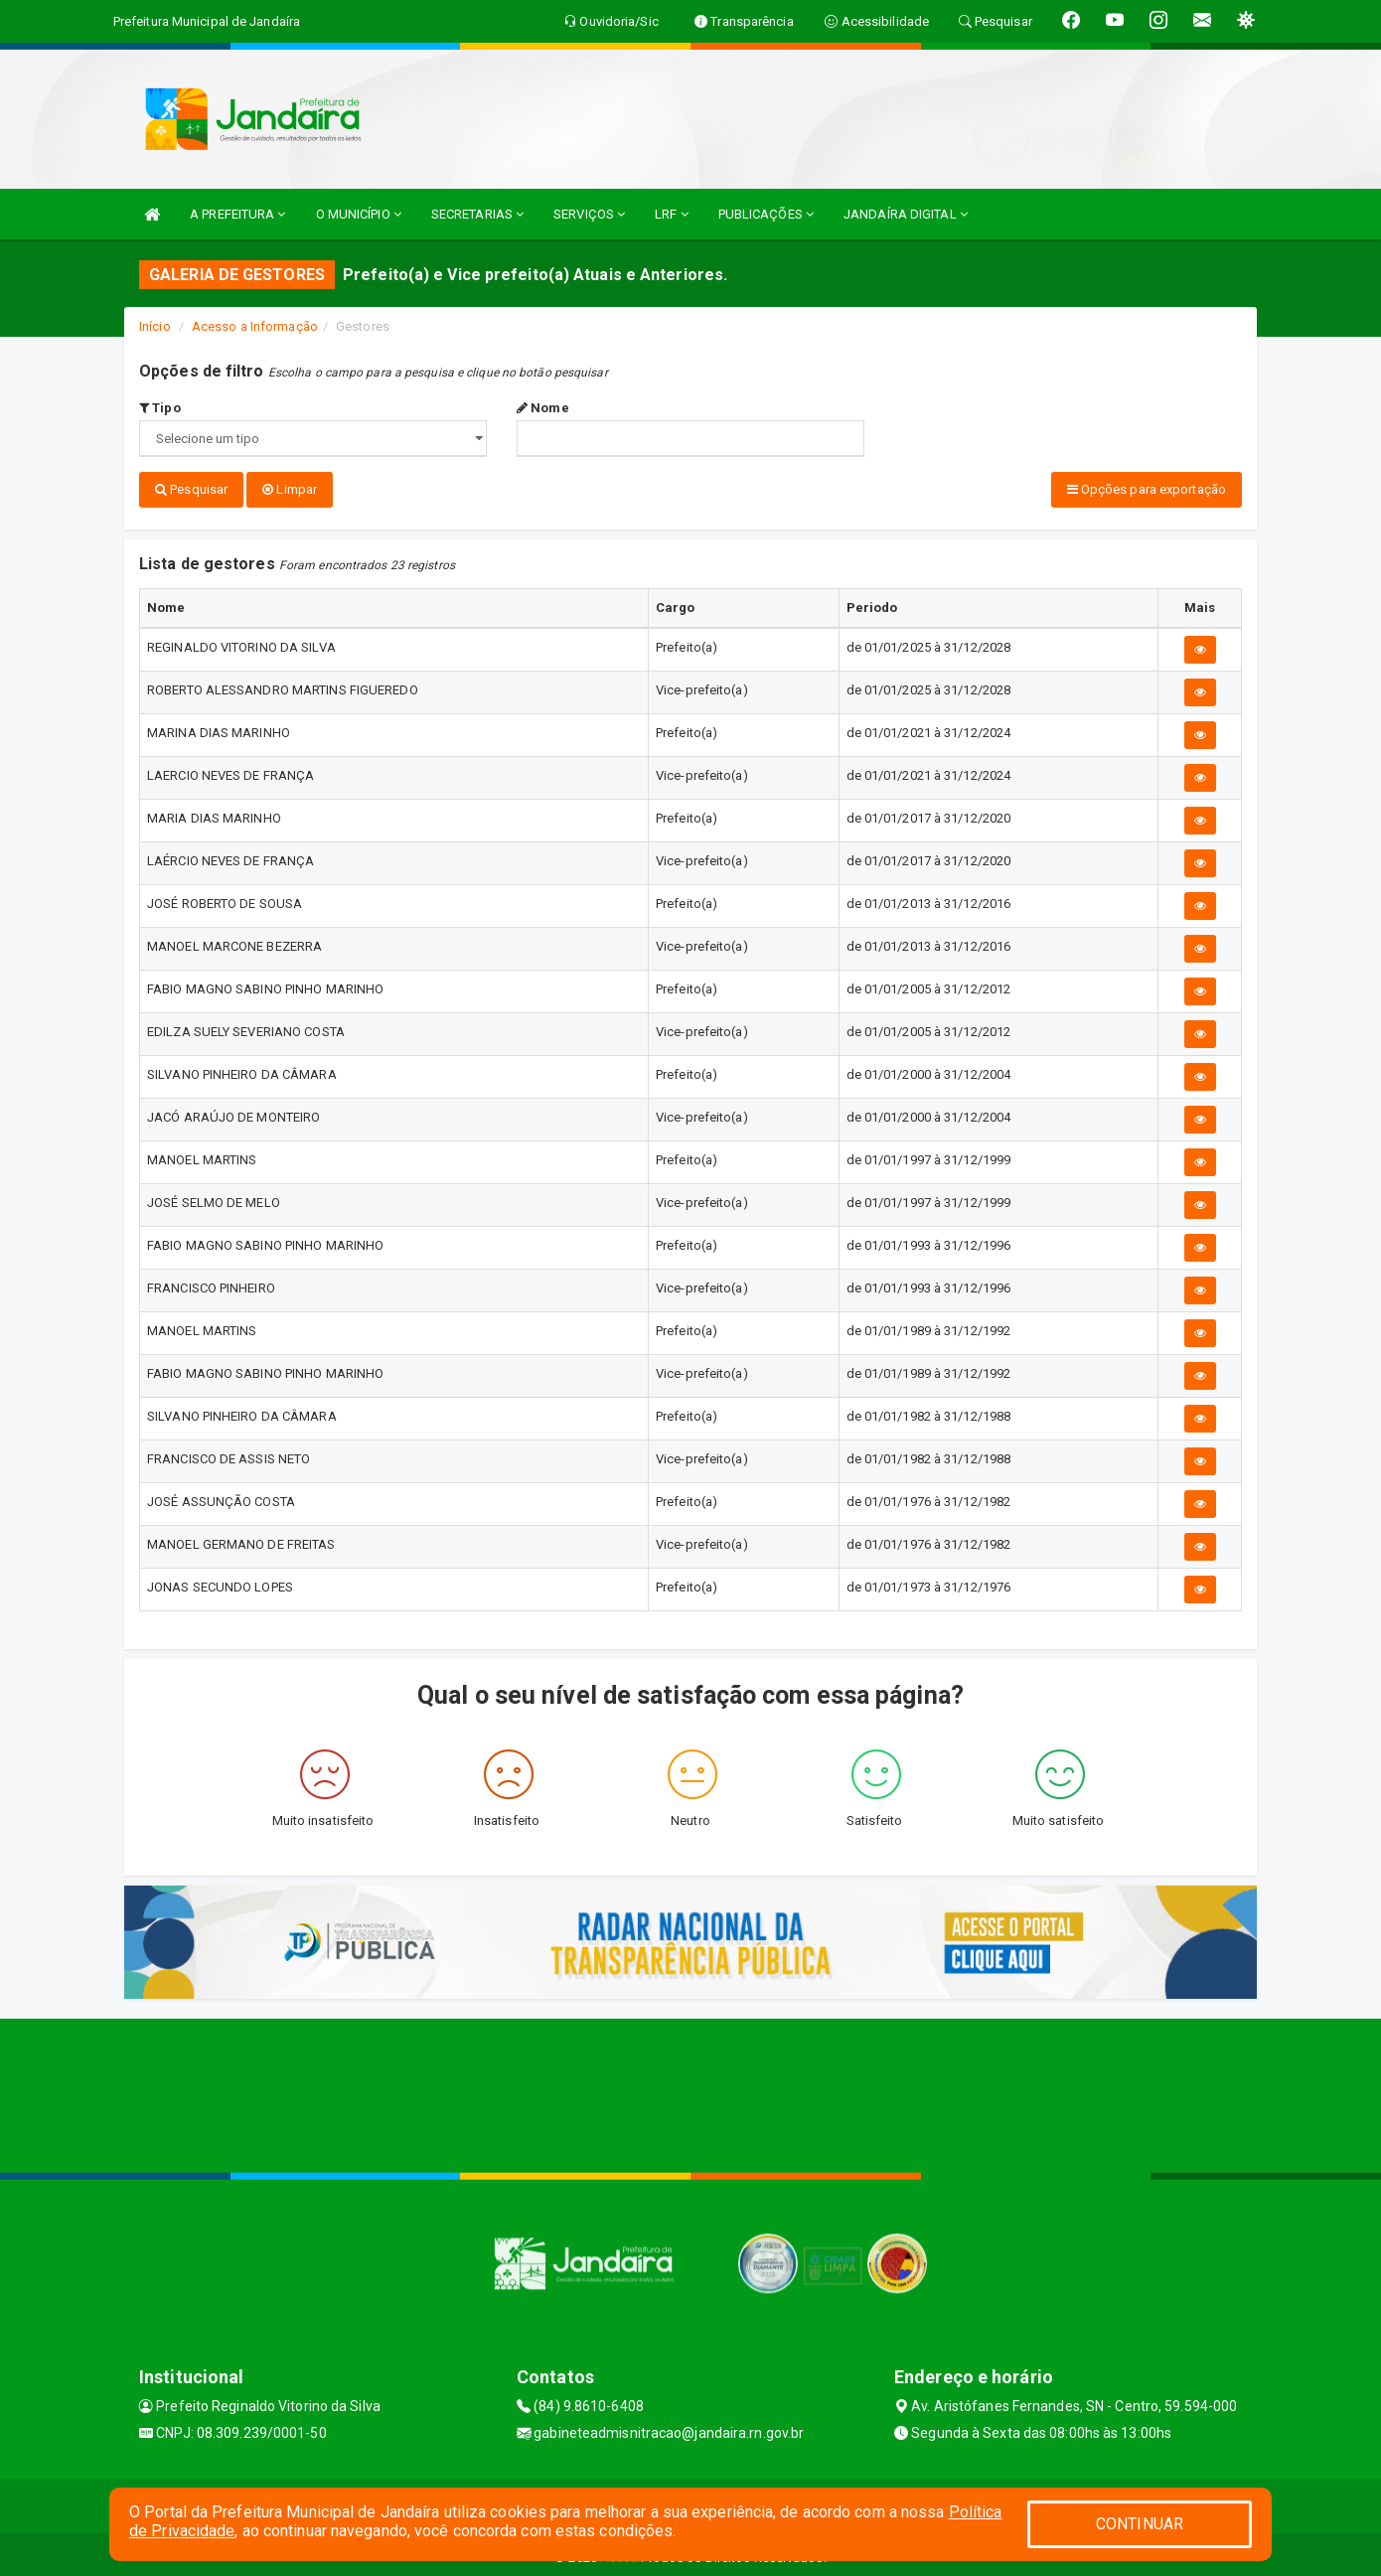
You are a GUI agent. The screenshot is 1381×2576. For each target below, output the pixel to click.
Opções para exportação (1146, 489)
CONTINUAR (1139, 2523)
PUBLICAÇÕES (766, 214)
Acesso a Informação (255, 326)
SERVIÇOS (589, 214)
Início (155, 326)
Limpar (289, 489)
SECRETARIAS (477, 214)
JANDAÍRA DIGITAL (906, 214)
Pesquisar (191, 489)
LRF (672, 214)
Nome (543, 407)
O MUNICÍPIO (358, 214)
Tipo (160, 407)
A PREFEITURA (237, 214)
